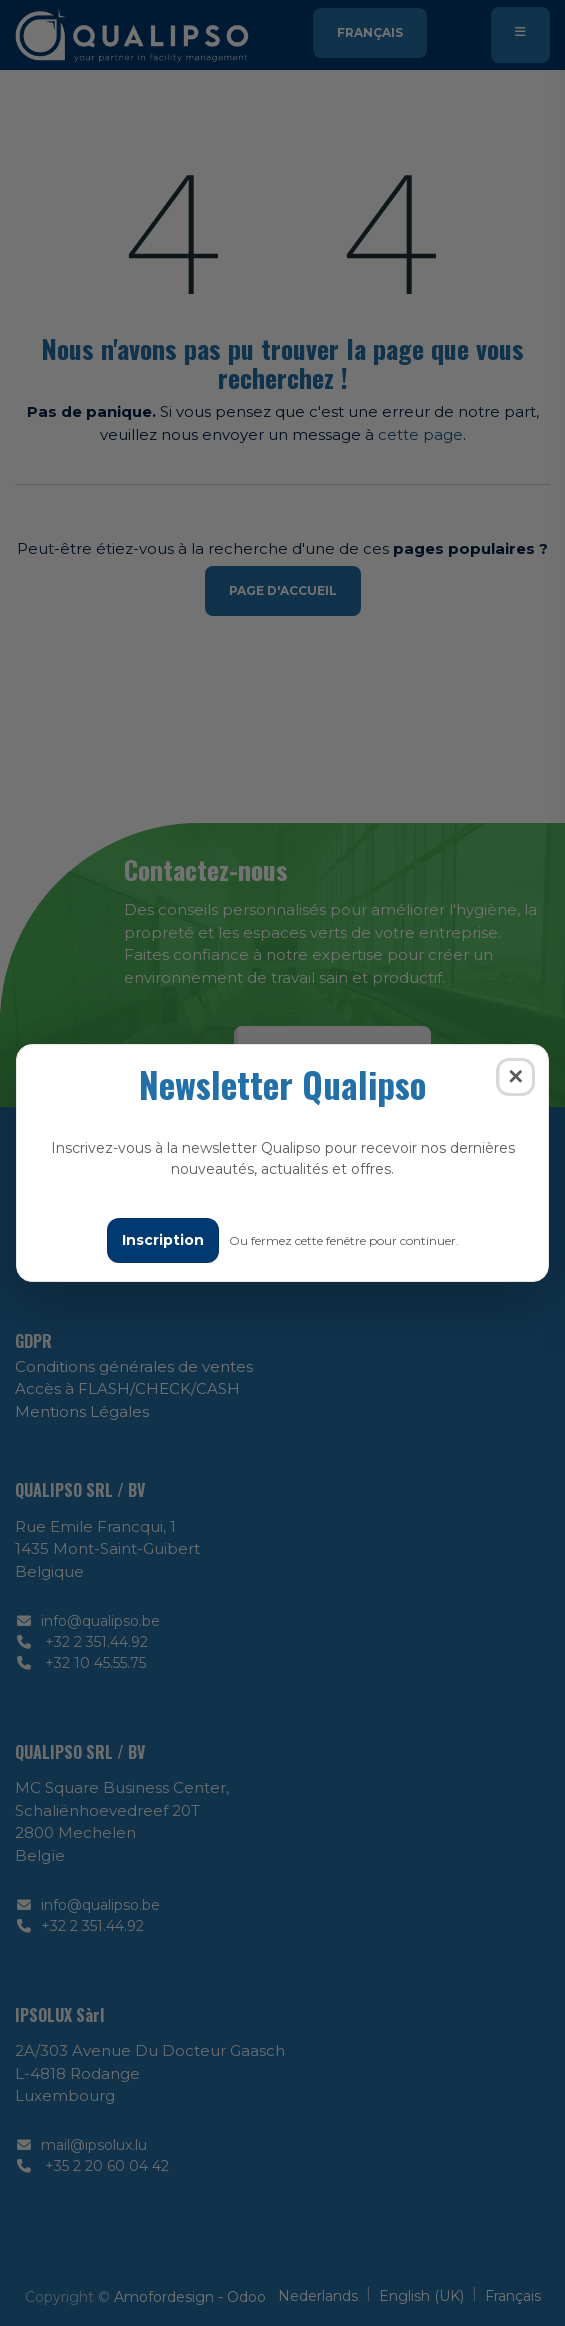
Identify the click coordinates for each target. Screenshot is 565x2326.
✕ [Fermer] (515, 1077)
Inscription (163, 1240)
